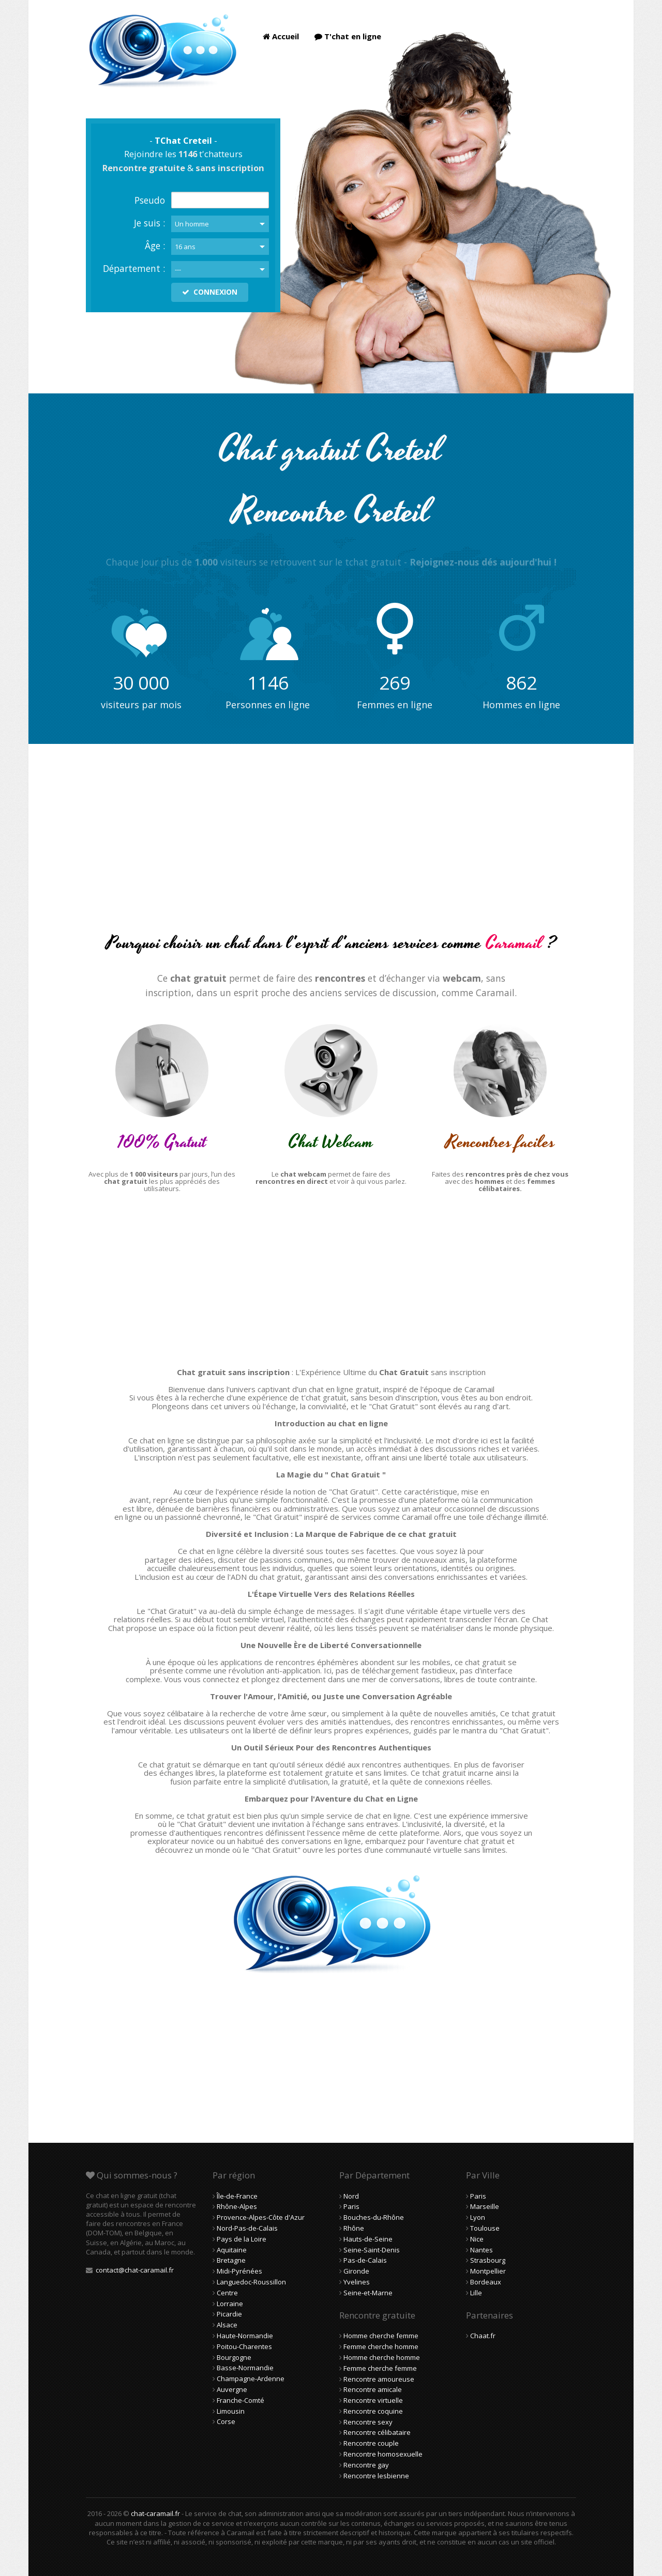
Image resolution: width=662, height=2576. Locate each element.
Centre (227, 2292)
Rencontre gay (366, 2465)
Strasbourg (487, 2260)
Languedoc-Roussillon (251, 2282)
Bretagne (231, 2260)
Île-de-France (237, 2196)
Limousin (231, 2411)
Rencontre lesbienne (376, 2475)
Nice (477, 2239)
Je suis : (149, 223)
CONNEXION (209, 292)
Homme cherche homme (381, 2357)
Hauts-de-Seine (368, 2239)
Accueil (281, 36)
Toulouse (485, 2228)
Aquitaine (232, 2249)
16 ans (185, 246)
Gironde (356, 2271)
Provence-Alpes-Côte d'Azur (261, 2217)
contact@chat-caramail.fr (135, 2270)
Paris (351, 2206)
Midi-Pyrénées (239, 2271)
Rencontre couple (371, 2443)
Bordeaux (485, 2282)
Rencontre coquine (373, 2411)
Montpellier (488, 2271)
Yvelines (356, 2282)
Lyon (477, 2217)
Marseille (484, 2206)
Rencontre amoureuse (378, 2379)
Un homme (192, 223)
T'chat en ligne (347, 36)
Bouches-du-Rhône (373, 2217)
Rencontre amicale (372, 2389)
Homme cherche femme (380, 2335)
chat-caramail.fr (155, 2513)
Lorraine (230, 2303)
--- (178, 269)
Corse (226, 2421)
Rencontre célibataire (377, 2432)
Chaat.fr (482, 2335)
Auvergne (232, 2389)
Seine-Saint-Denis (371, 2249)
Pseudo (149, 200)
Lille (476, 2292)
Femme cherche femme (380, 2368)
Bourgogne (234, 2357)
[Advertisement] (331, 847)
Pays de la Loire (241, 2239)
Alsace (227, 2324)
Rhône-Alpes (237, 2206)
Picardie (229, 2314)
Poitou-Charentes (244, 2346)
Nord (351, 2196)
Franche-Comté (240, 2400)
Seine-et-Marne (368, 2292)
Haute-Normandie (245, 2335)
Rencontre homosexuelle (383, 2454)
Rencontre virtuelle (373, 2400)
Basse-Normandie (245, 2367)
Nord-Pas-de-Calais (247, 2228)
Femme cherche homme (380, 2346)
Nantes (481, 2249)
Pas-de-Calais (365, 2260)
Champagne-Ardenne (250, 2378)
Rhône (353, 2228)
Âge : (155, 245)
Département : (134, 268)
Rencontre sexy (368, 2422)
